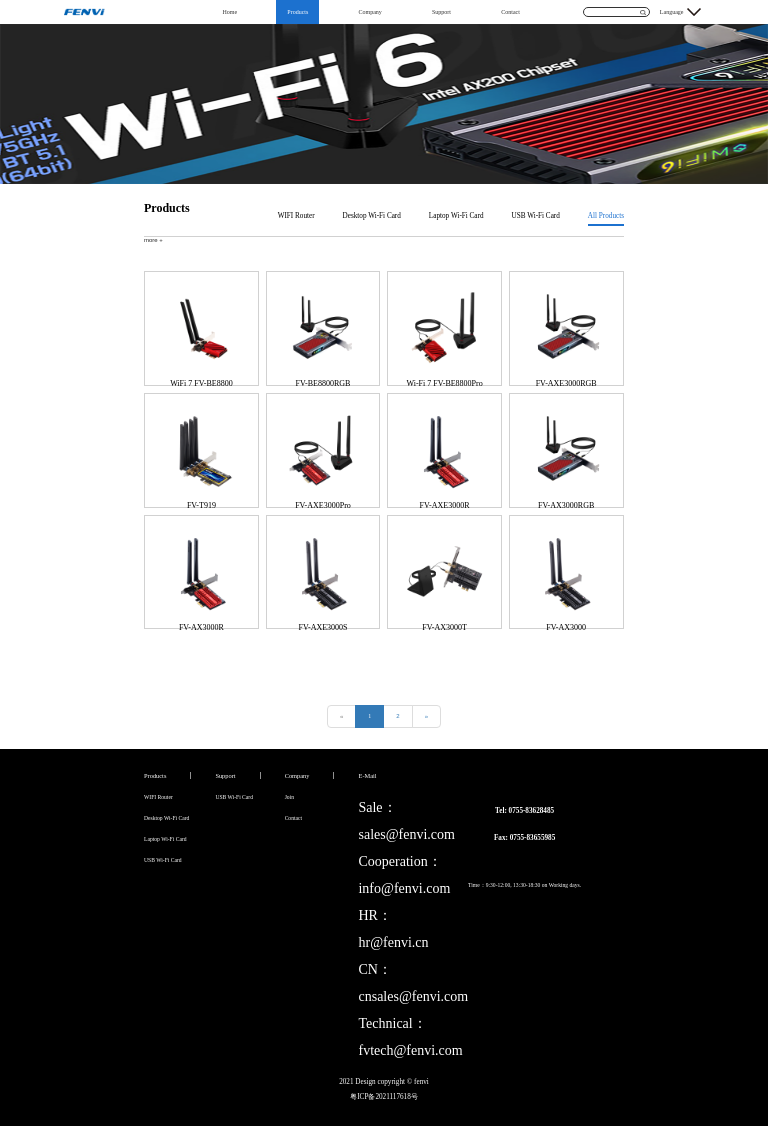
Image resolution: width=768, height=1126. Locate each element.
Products (297, 12)
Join (289, 797)
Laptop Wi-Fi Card (456, 216)
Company (369, 12)
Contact (510, 12)
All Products (606, 216)
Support (441, 12)
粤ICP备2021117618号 (384, 1097)
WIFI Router (296, 216)
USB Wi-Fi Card (536, 216)
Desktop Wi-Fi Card (372, 216)
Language (672, 12)
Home (229, 12)
